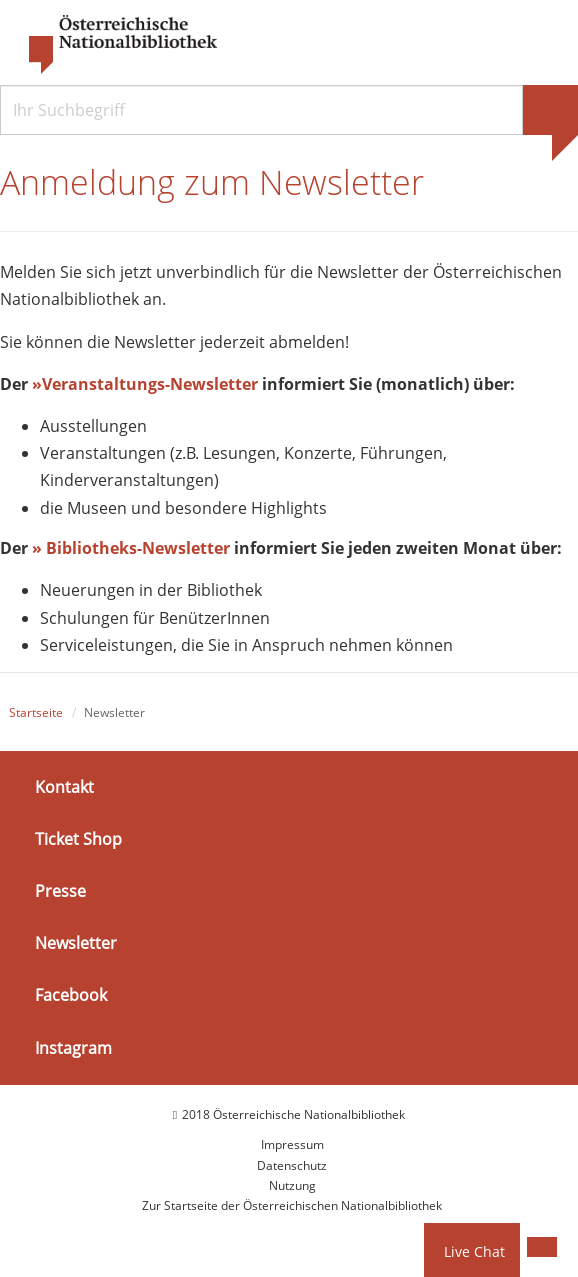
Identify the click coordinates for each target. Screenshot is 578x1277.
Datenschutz (292, 1165)
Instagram (73, 1047)
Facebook (71, 995)
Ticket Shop (78, 839)
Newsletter (76, 943)
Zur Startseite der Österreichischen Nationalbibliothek (292, 1205)
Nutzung (292, 1185)
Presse (60, 891)
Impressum (292, 1144)
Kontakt (64, 787)
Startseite (36, 712)
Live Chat (474, 1251)
